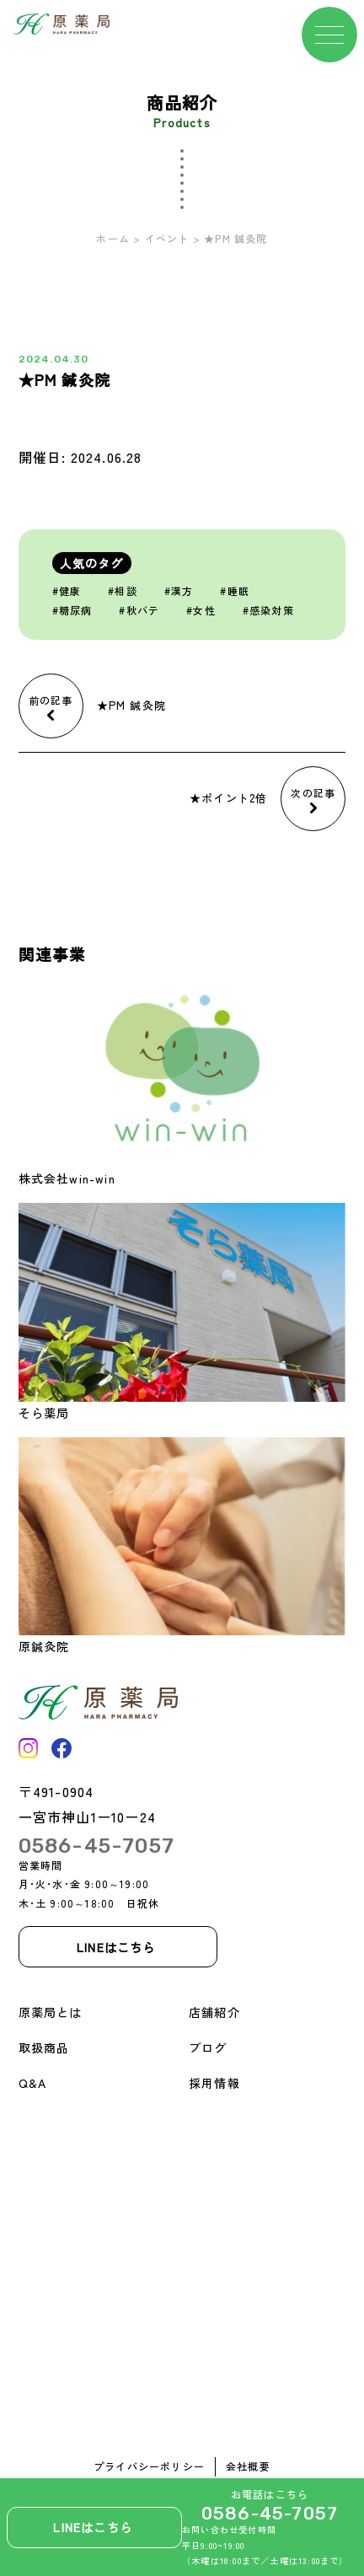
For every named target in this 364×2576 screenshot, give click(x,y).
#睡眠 (234, 590)
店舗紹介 (214, 2012)
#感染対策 (268, 610)
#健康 (67, 590)
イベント (167, 238)
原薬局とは (51, 2012)
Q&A (33, 2082)
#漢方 (179, 590)
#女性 (201, 610)
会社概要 (248, 2466)
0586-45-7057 (269, 2513)
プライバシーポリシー (149, 2466)
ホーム (113, 238)
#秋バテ (139, 610)
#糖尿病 (72, 610)
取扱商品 (44, 2047)
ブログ (208, 2047)
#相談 (122, 590)
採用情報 (214, 2082)
